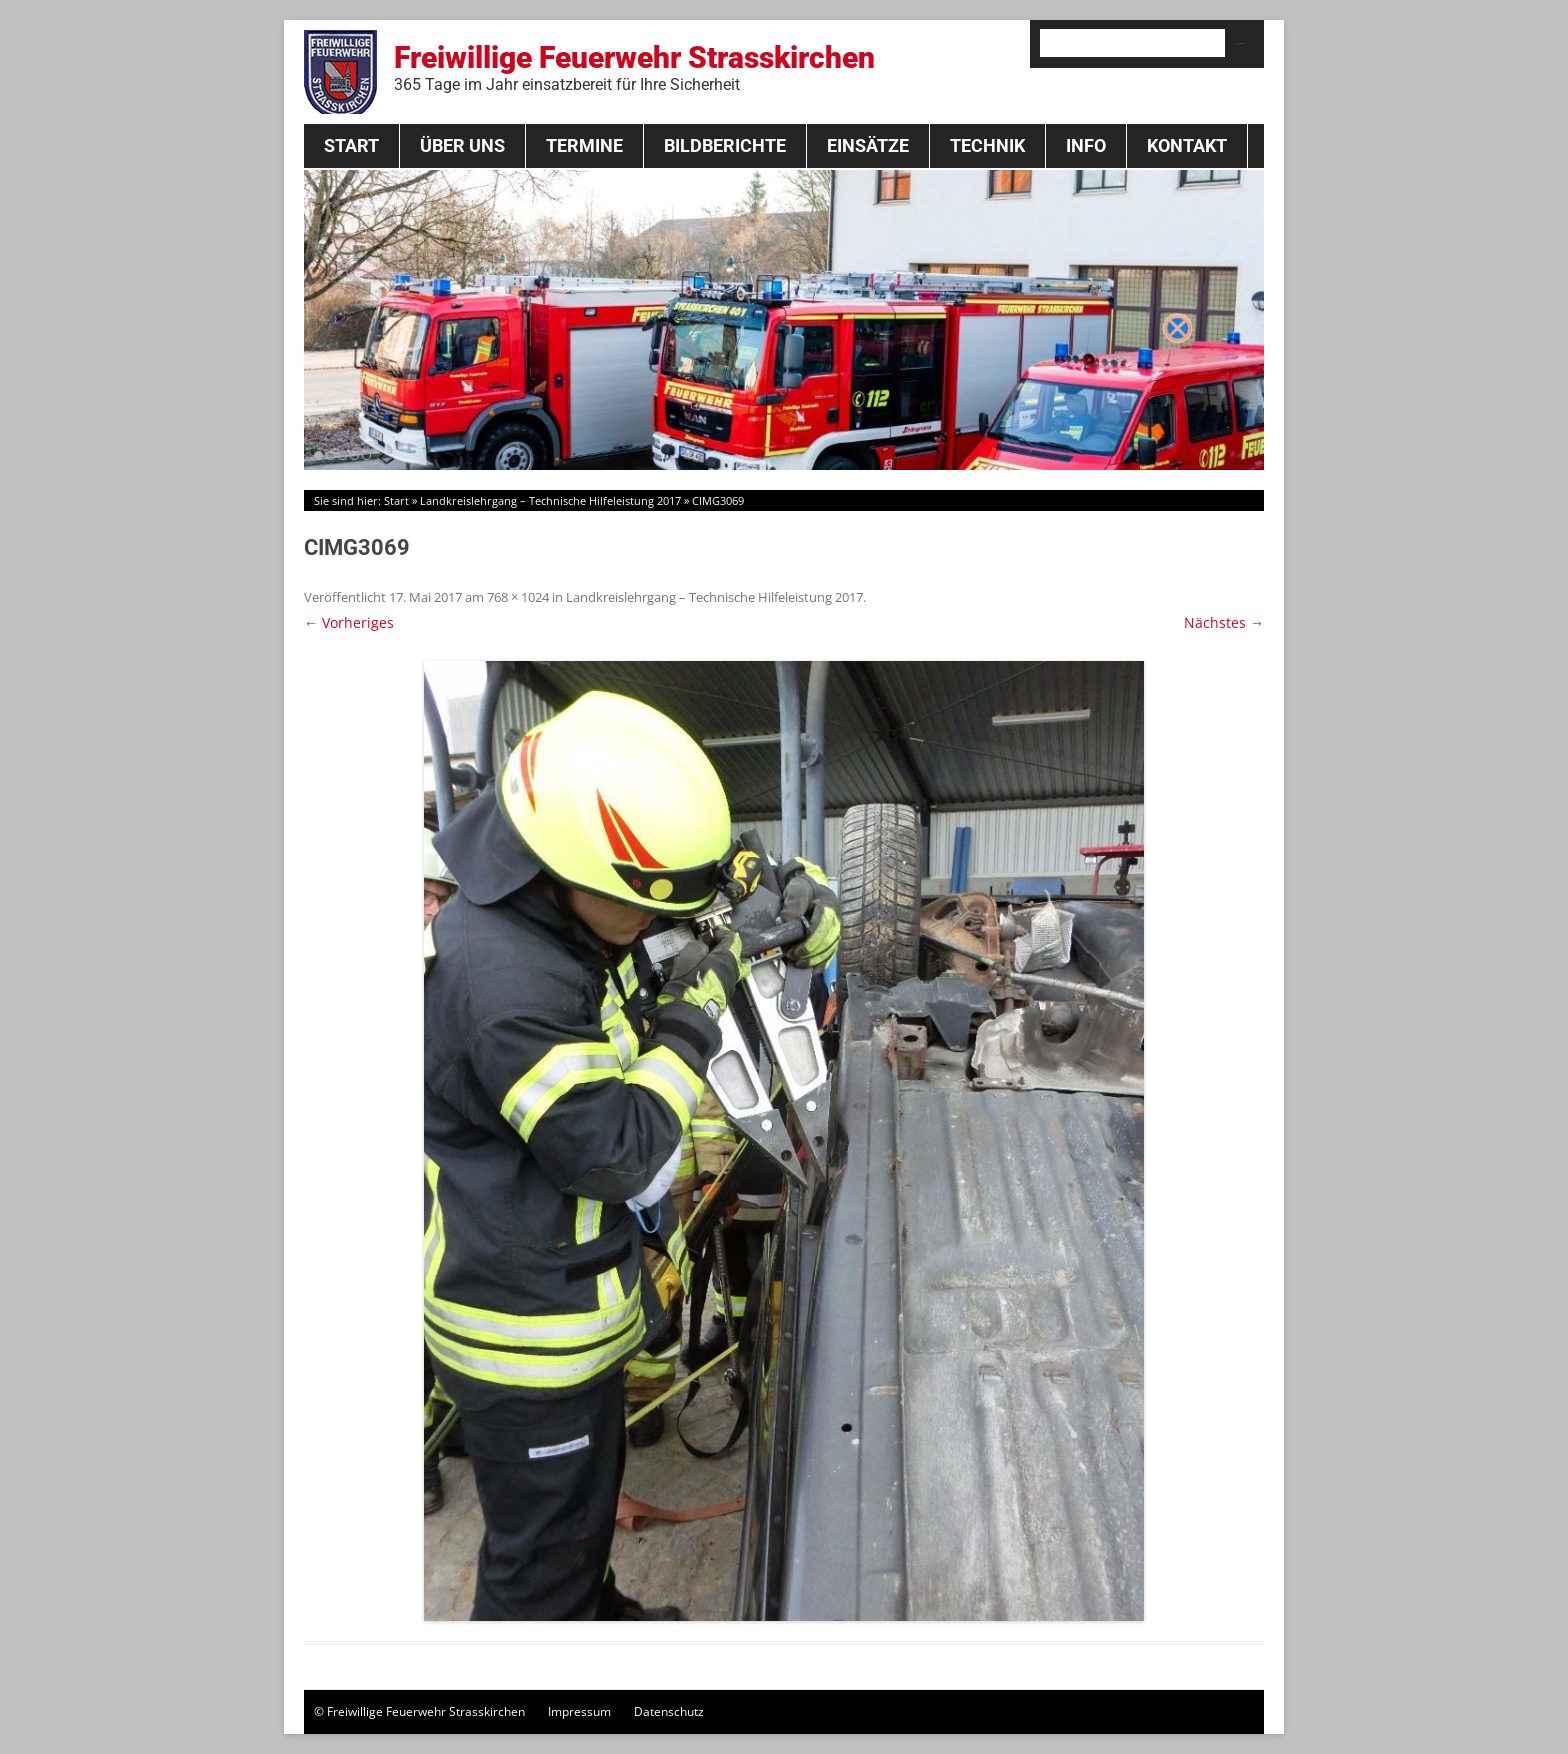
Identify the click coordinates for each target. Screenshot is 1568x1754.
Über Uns (462, 145)
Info (1086, 145)
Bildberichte (725, 145)
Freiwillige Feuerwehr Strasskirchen (634, 67)
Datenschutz (669, 1711)
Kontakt (1187, 145)
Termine (584, 145)
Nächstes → (1224, 622)
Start (351, 145)
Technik (987, 145)
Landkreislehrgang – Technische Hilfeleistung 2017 (550, 500)
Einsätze (868, 145)
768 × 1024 (518, 597)
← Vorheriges (349, 622)
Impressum (579, 1711)
